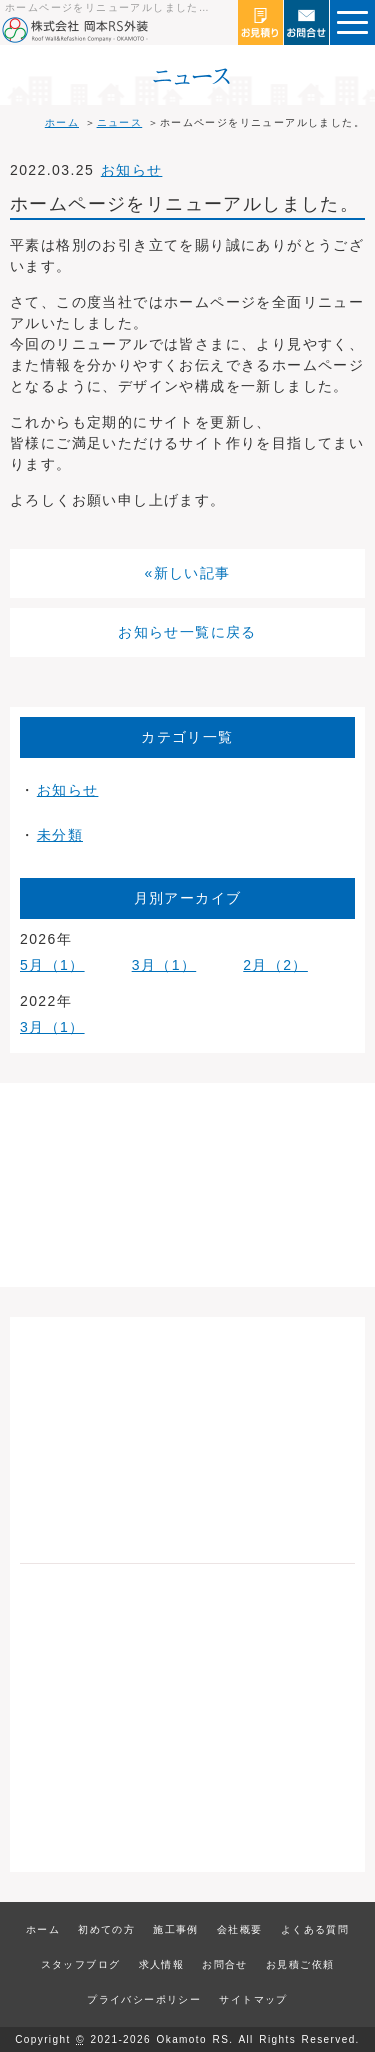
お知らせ (132, 170)
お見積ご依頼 (300, 1964)
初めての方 (106, 1929)
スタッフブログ (81, 1964)
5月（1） (52, 965)
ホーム (62, 122)
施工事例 (176, 1929)
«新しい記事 (187, 573)
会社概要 (240, 1929)
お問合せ (225, 1964)
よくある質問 (315, 1929)
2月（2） (275, 965)
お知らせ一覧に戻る (187, 632)
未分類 (60, 835)
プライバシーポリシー (144, 1999)
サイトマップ (253, 1999)
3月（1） (164, 965)
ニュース (120, 122)
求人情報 (162, 1964)
